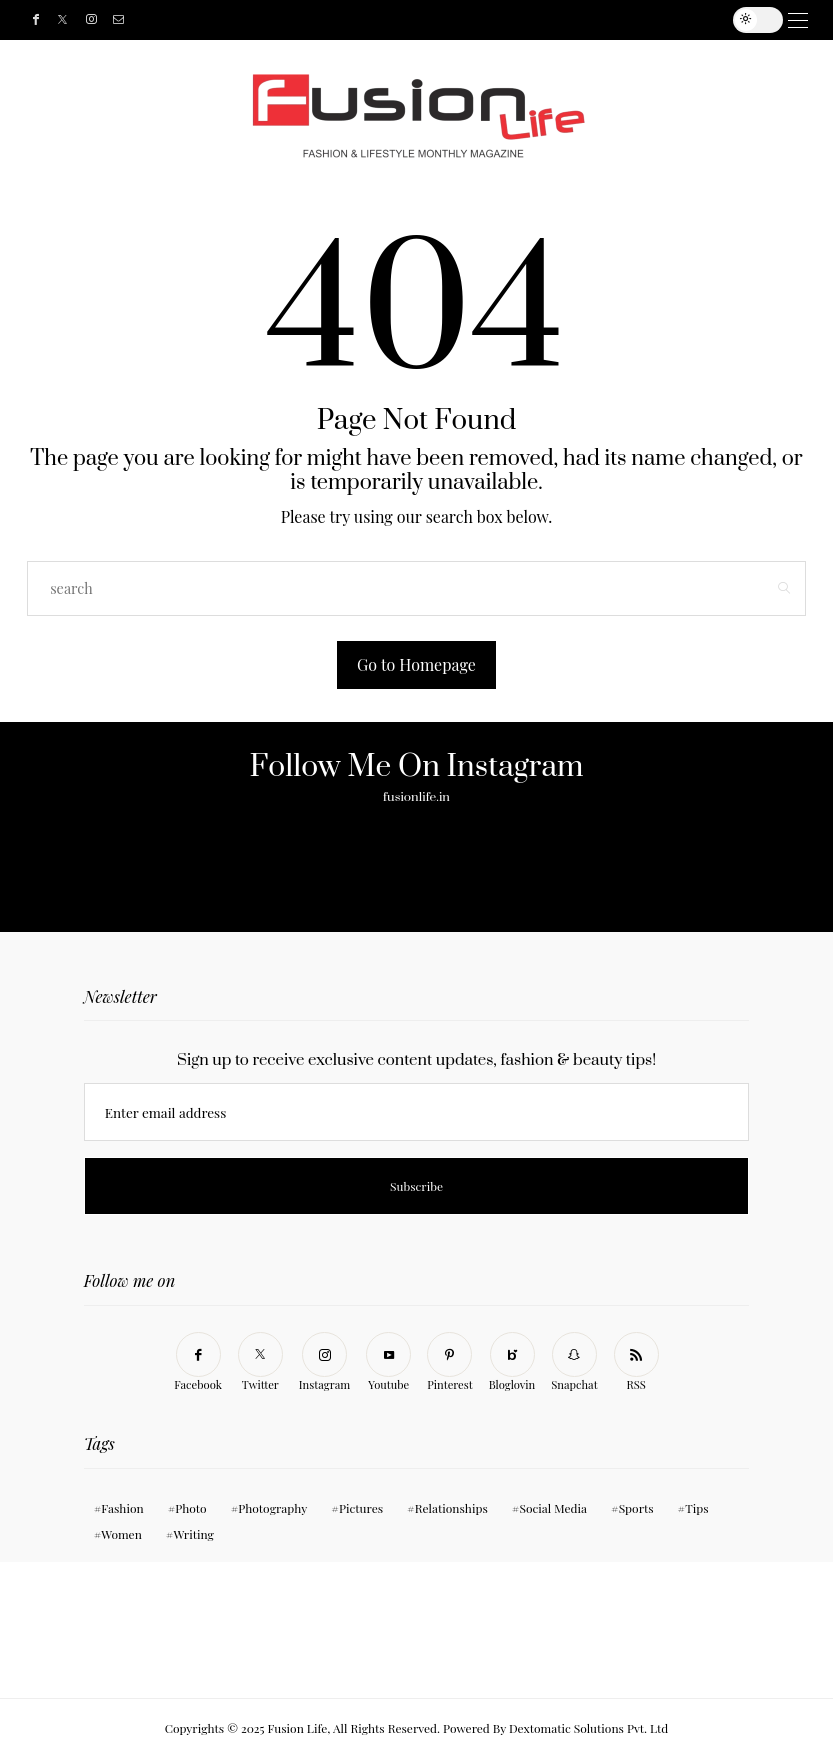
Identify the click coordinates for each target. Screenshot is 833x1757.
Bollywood (452, 20)
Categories (367, 20)
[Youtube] (388, 1363)
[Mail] (118, 20)
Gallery (397, 20)
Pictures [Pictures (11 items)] (361, 1508)
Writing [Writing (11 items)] (194, 1534)
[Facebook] (36, 20)
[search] (487, 20)
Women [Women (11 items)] (121, 1534)
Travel (427, 20)
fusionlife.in (416, 797)
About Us (382, 20)
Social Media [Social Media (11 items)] (553, 1508)
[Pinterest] (450, 1363)
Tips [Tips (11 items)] (696, 1508)
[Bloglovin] (512, 1363)
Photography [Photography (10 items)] (272, 1508)
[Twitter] (62, 20)
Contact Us (412, 20)
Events (442, 20)
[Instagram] (91, 20)
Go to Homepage (416, 664)
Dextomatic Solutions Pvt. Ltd (588, 1728)
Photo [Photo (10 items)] (190, 1508)
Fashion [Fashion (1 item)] (122, 1508)
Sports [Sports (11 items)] (636, 1508)
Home (347, 20)
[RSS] (636, 1363)
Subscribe (472, 20)
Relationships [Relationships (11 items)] (451, 1508)
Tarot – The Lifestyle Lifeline (462, 20)
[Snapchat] (574, 1363)
